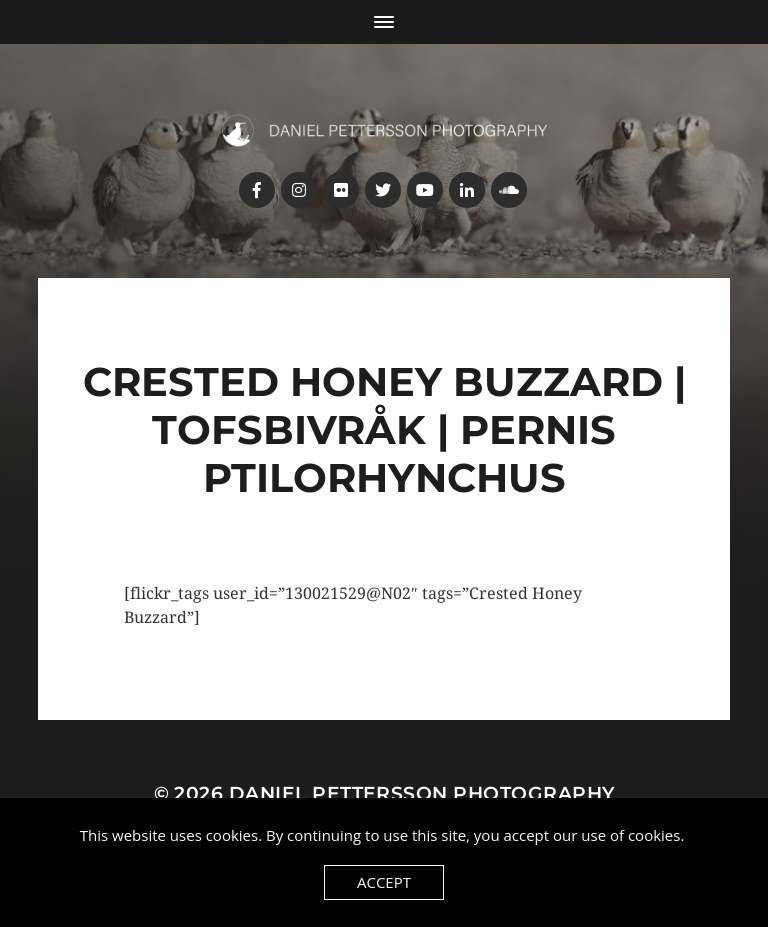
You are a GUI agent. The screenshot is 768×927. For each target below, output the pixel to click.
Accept (384, 882)
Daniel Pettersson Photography (422, 793)
